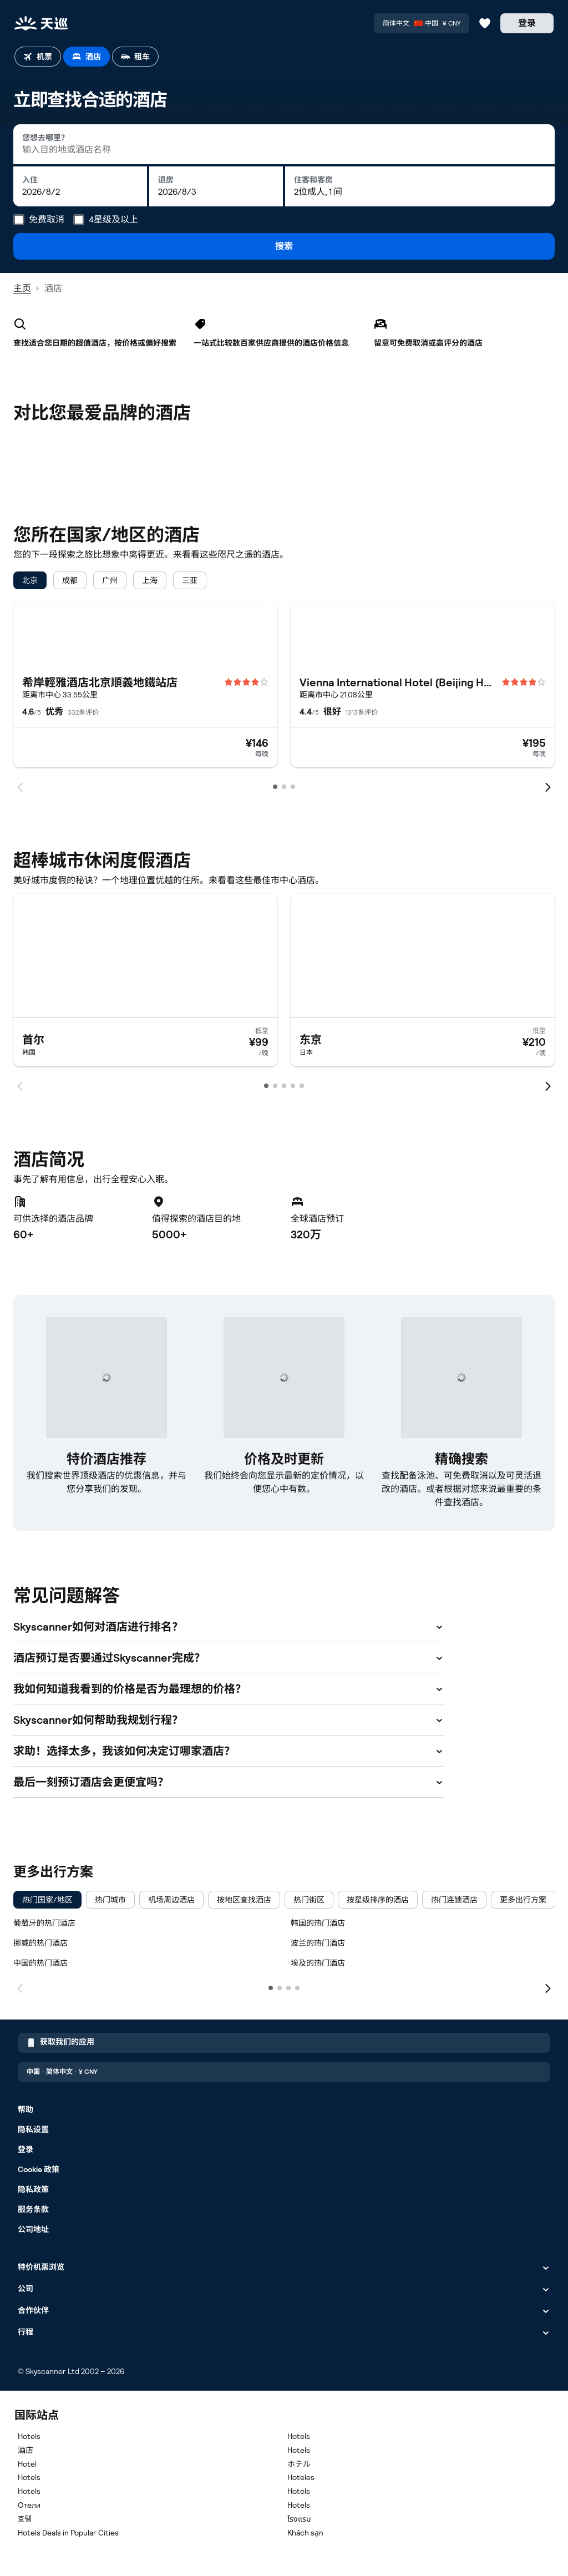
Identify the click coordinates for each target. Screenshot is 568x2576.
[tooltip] (38, 219)
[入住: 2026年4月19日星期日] (80, 186)
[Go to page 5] (302, 1086)
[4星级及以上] (78, 219)
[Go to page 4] (293, 1086)
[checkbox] (30, 580)
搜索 (284, 246)
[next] (548, 786)
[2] (279, 1988)
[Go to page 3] (293, 787)
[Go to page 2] (284, 787)
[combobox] (284, 144)
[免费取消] (18, 219)
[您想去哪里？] (284, 144)
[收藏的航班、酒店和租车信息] (484, 23)
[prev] (20, 786)
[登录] (527, 23)
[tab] (37, 57)
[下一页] (548, 1987)
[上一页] (20, 1987)
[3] (288, 1988)
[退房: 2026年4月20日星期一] (216, 186)
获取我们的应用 (60, 2043)
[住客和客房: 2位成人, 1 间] (420, 186)
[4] (297, 1988)
